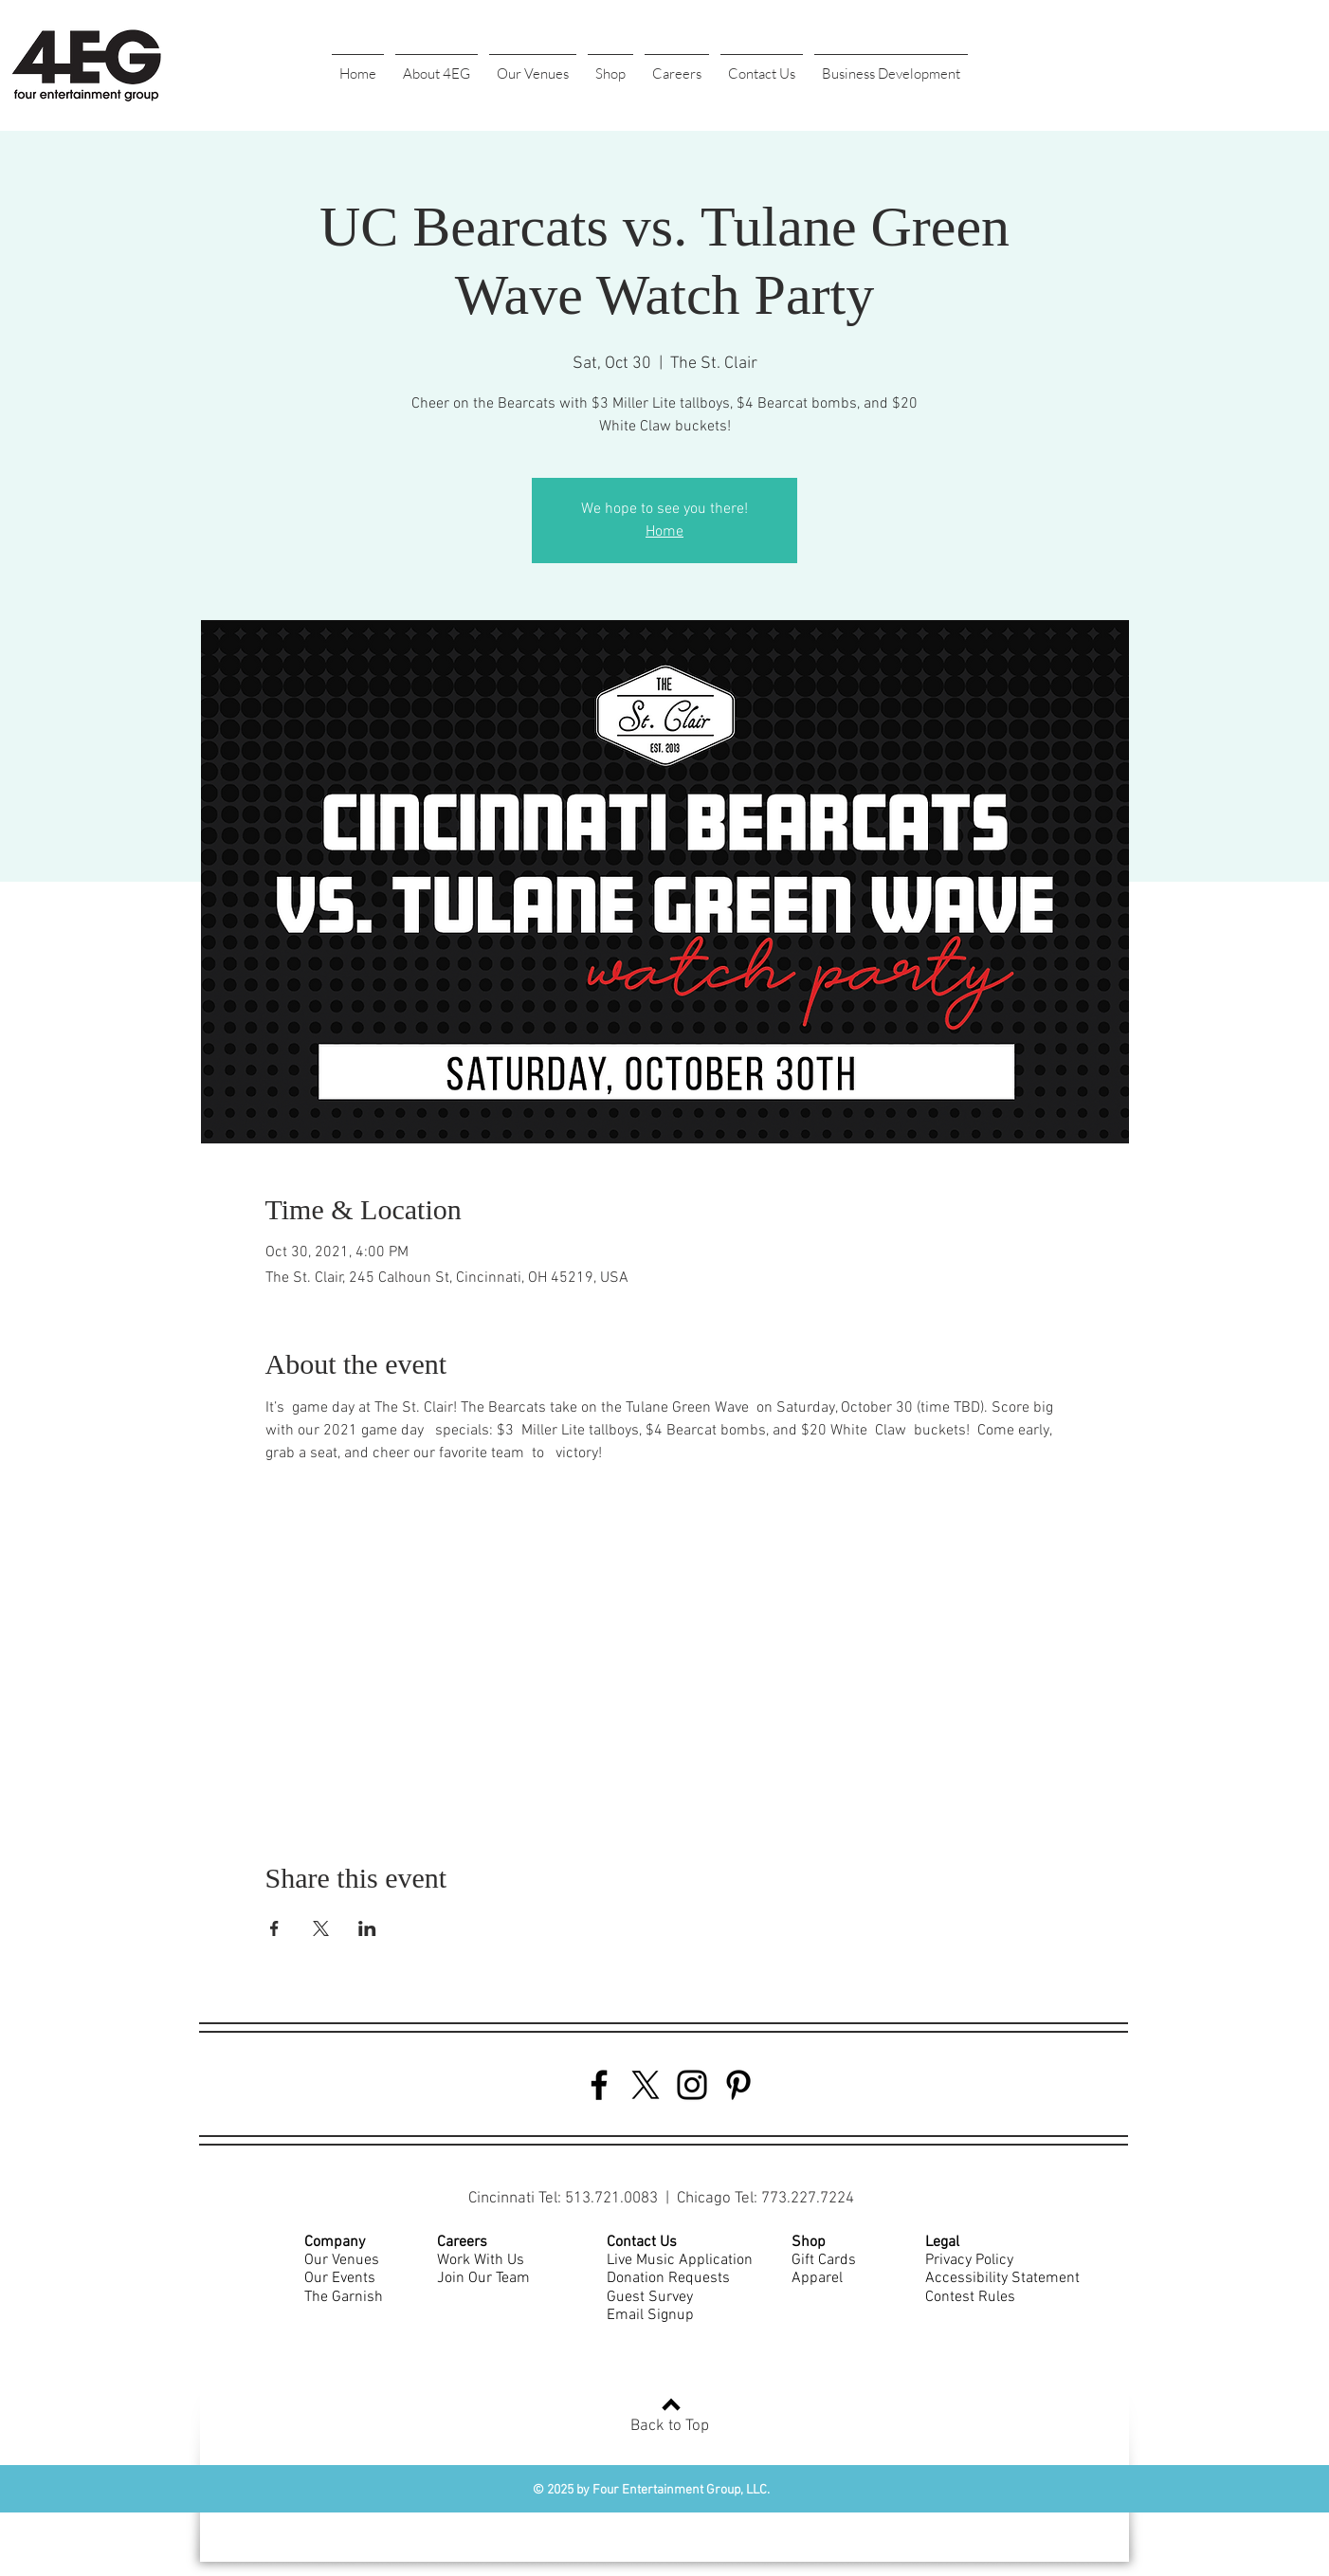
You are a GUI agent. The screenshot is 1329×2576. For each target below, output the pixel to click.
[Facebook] (599, 2085)
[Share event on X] (321, 1928)
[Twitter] (645, 2085)
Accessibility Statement (1002, 2278)
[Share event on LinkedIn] (367, 1928)
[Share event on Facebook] (274, 1928)
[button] (436, 65)
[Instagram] (692, 2085)
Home (664, 531)
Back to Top (669, 2426)
